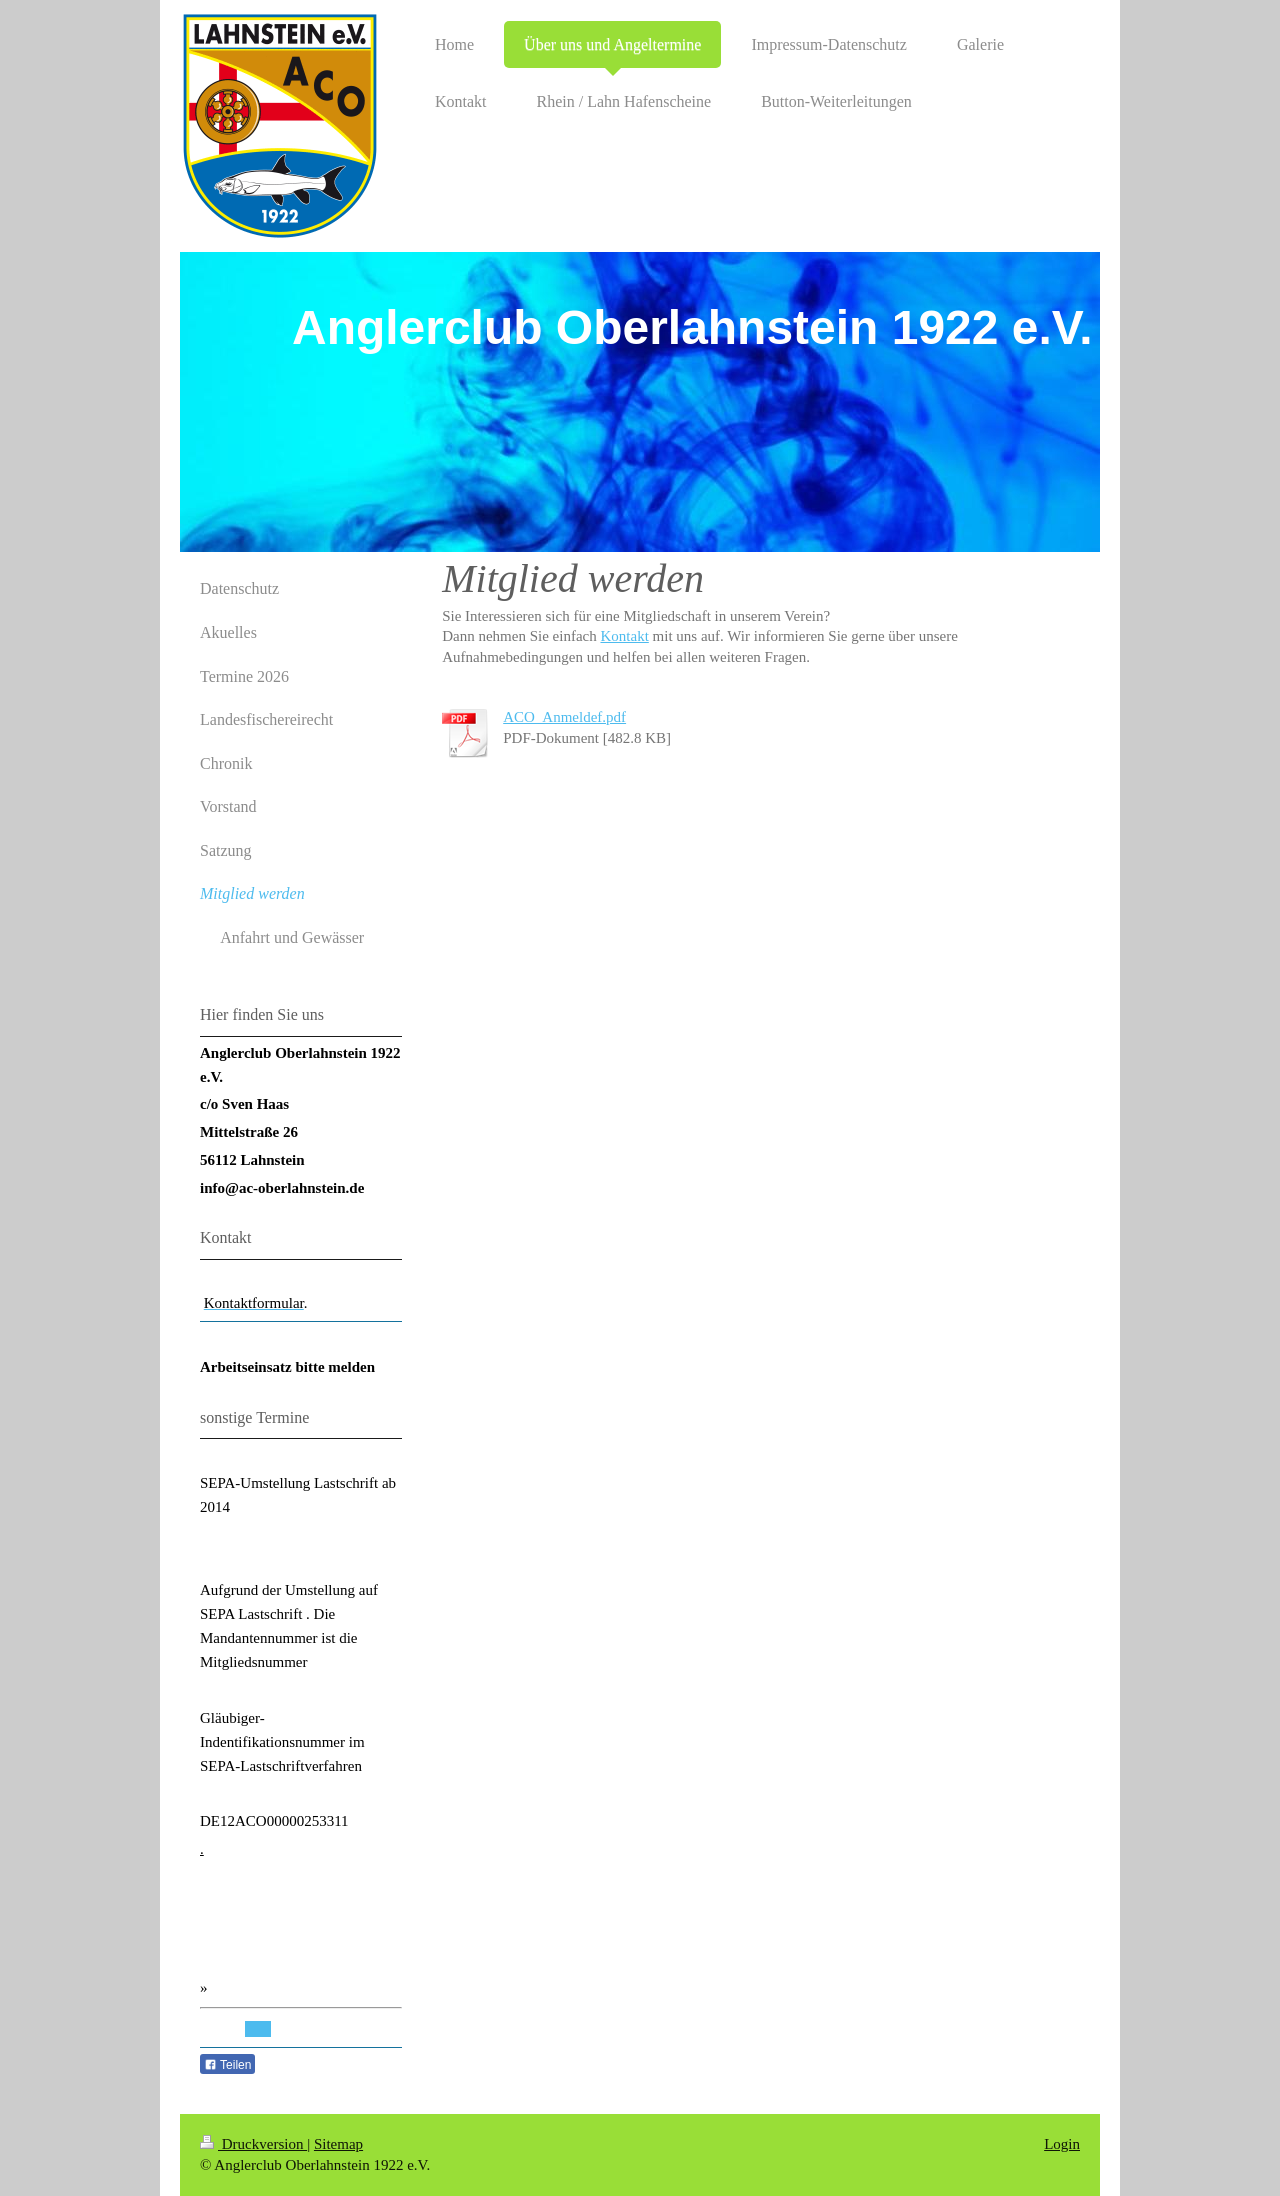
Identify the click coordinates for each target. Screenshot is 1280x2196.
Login (1062, 2144)
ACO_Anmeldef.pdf (564, 717)
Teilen (227, 2065)
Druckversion (253, 2144)
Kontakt (624, 636)
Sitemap (338, 2144)
